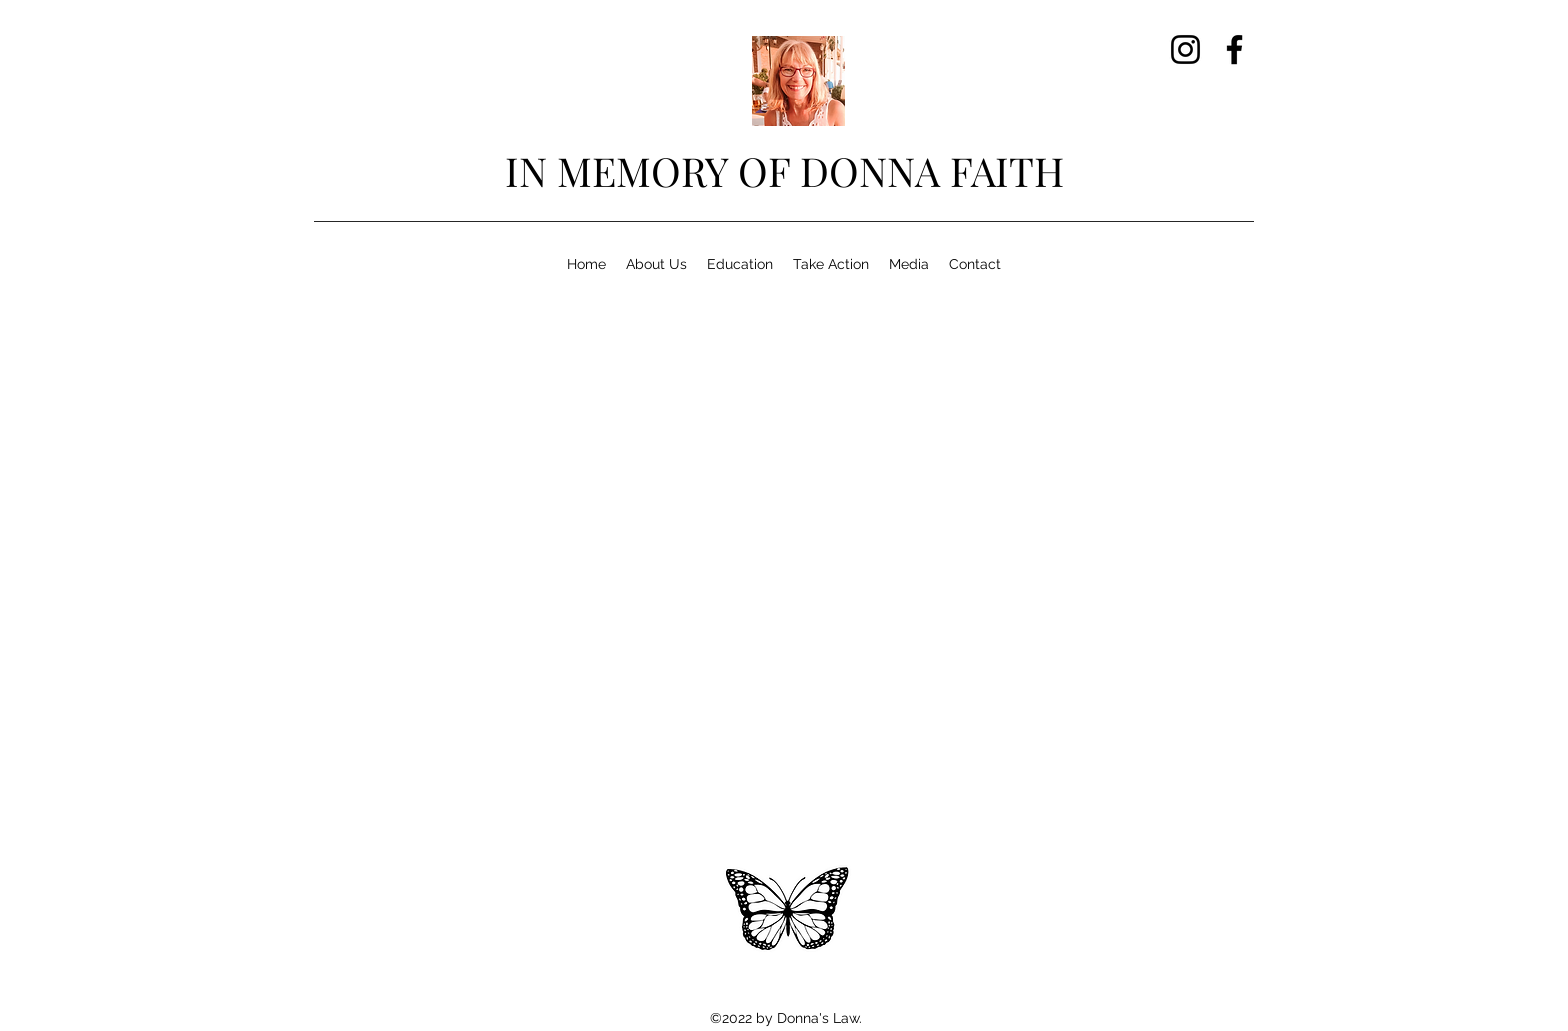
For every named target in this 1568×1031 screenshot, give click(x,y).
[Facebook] (1234, 49)
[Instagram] (1185, 49)
